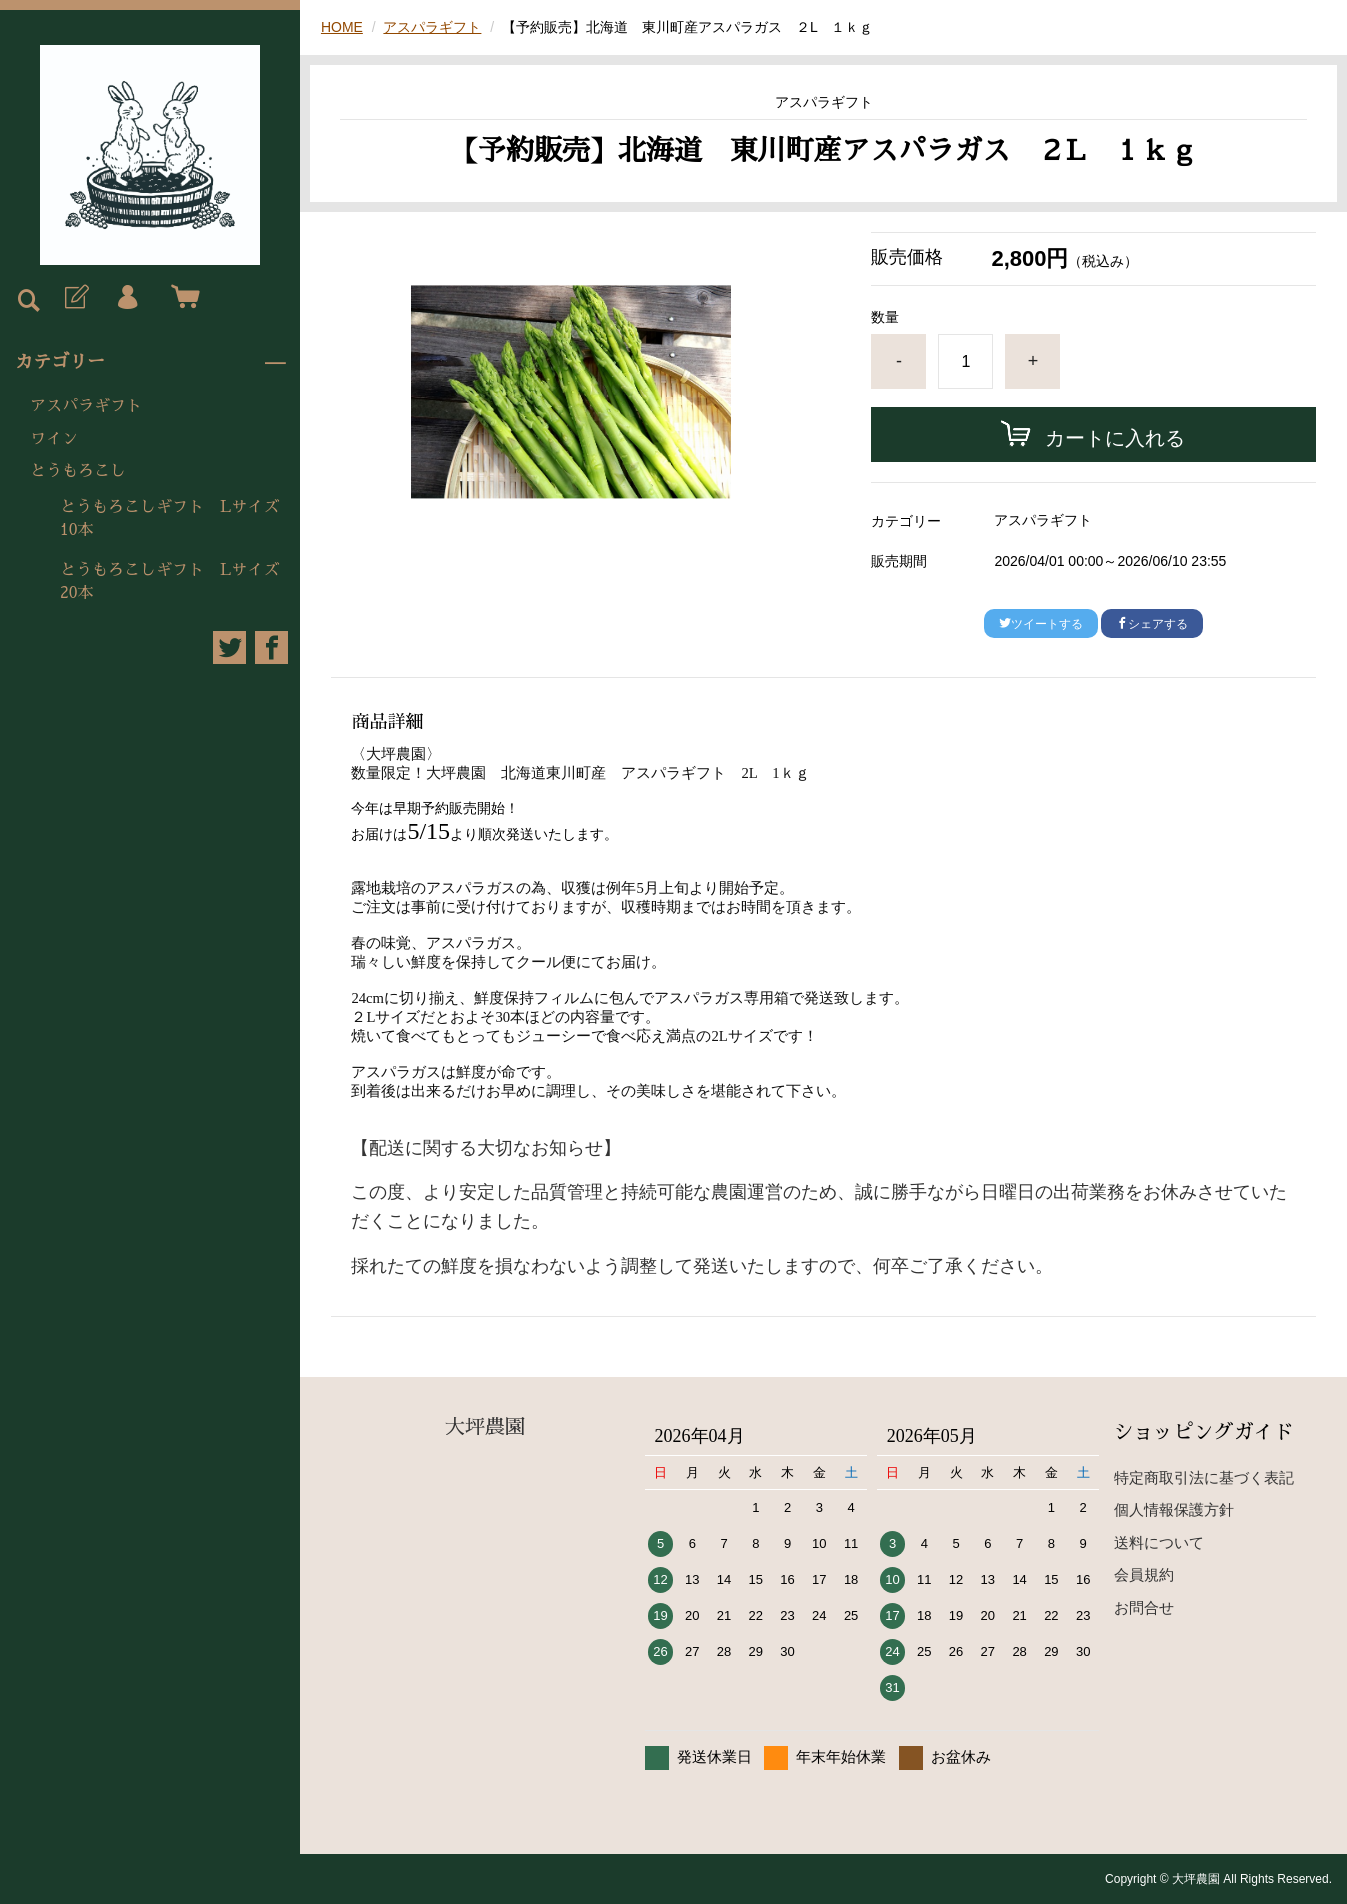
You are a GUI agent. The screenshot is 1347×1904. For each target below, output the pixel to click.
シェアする (1152, 624)
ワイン (54, 439)
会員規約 (1144, 1574)
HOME (342, 27)
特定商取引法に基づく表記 (1204, 1477)
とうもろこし (78, 471)
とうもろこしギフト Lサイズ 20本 (177, 581)
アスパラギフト (86, 406)
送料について (1159, 1542)
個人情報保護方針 (1174, 1509)
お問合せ (1144, 1607)
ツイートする (1041, 624)
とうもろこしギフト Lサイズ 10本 (177, 518)
